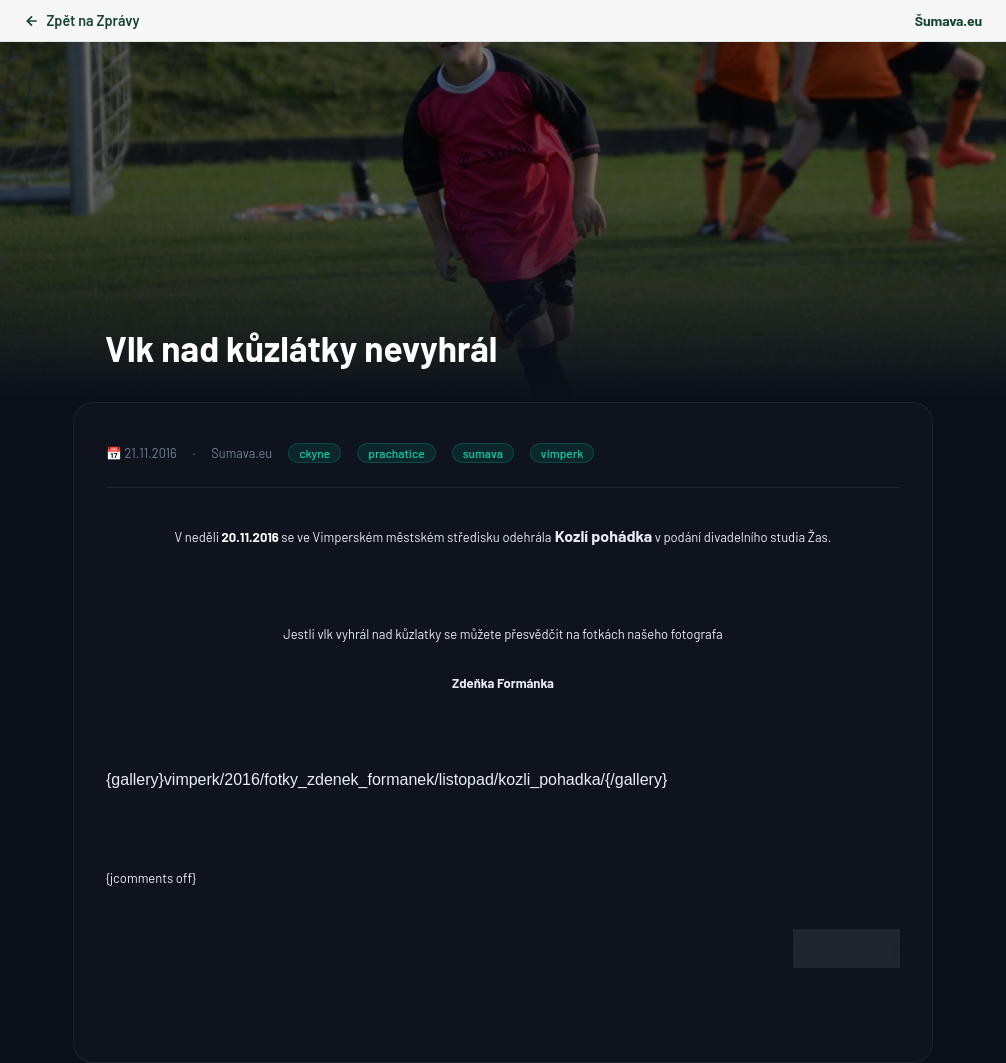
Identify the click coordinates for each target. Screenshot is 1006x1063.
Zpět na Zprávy (81, 20)
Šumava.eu (948, 20)
